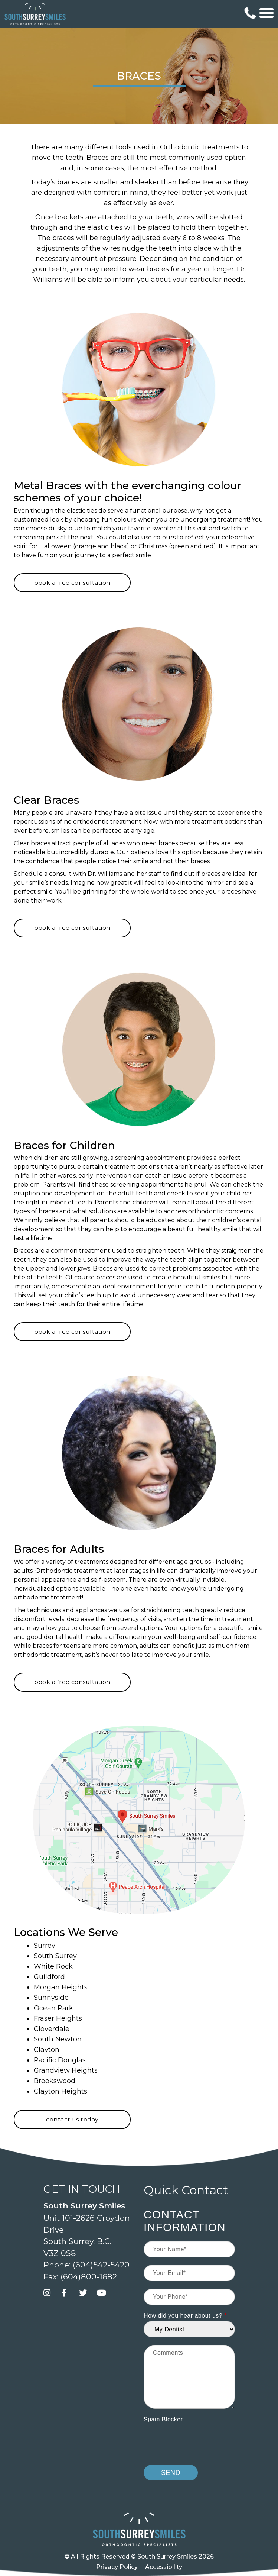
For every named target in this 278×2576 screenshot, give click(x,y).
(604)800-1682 (88, 2276)
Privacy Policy (117, 2566)
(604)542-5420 (101, 2264)
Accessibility (163, 2566)
